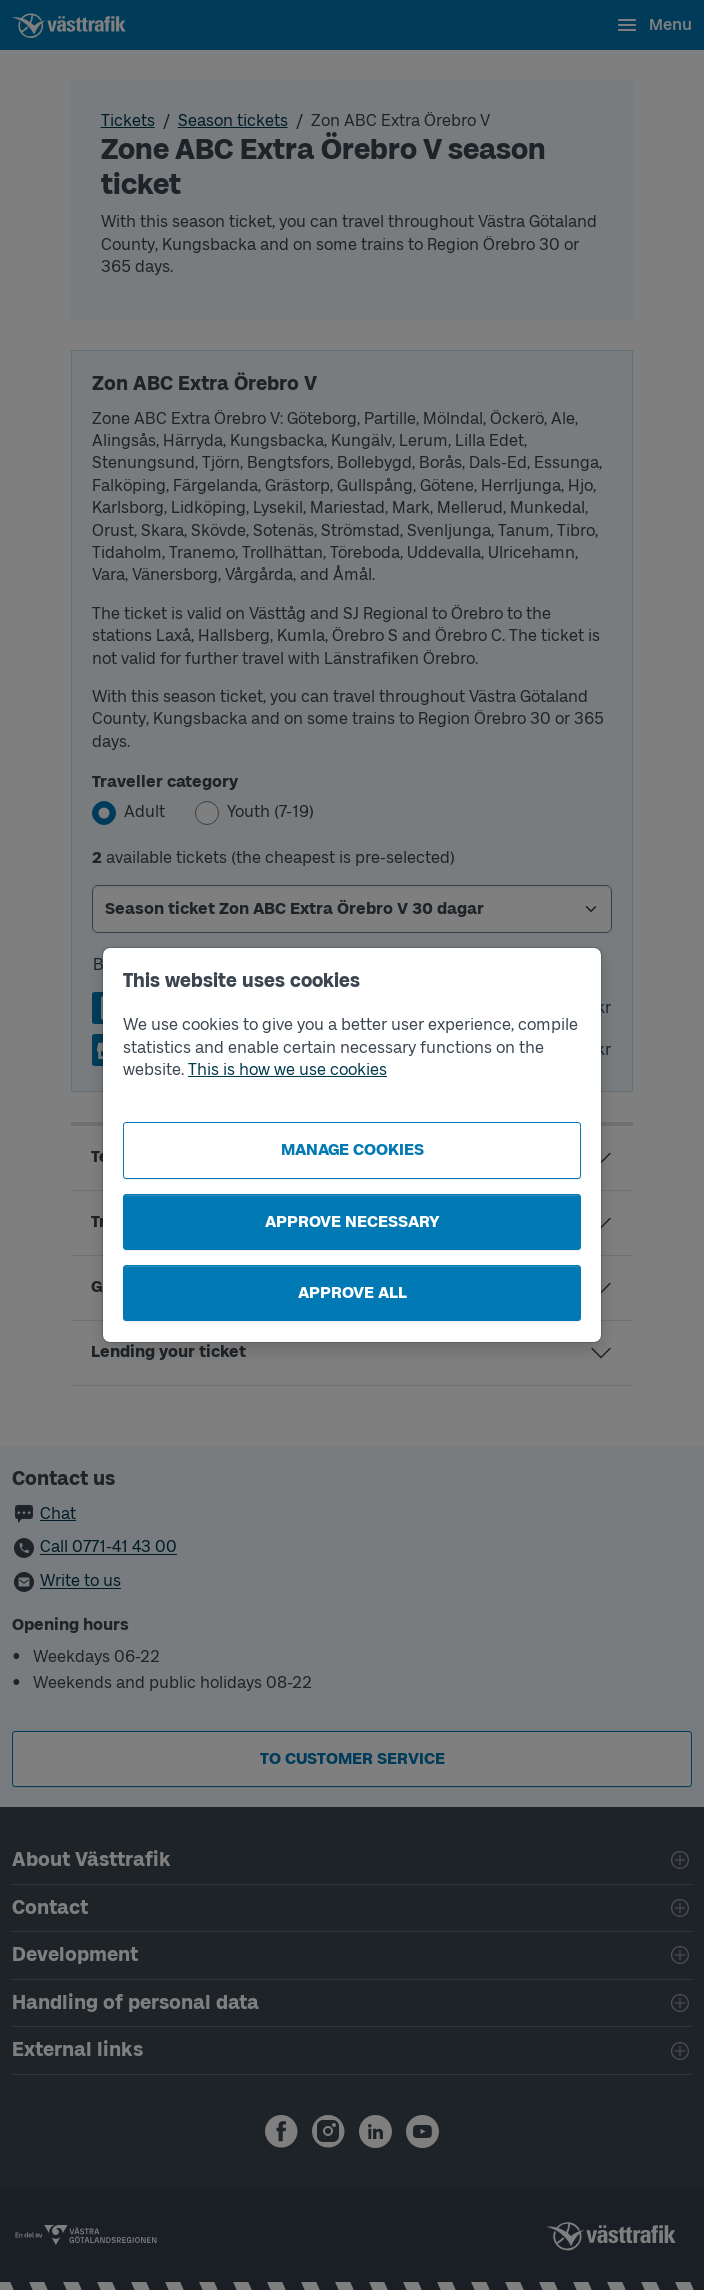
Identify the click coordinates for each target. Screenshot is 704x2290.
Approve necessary (352, 1221)
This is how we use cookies (287, 1069)
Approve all (352, 1292)
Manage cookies (352, 1149)
